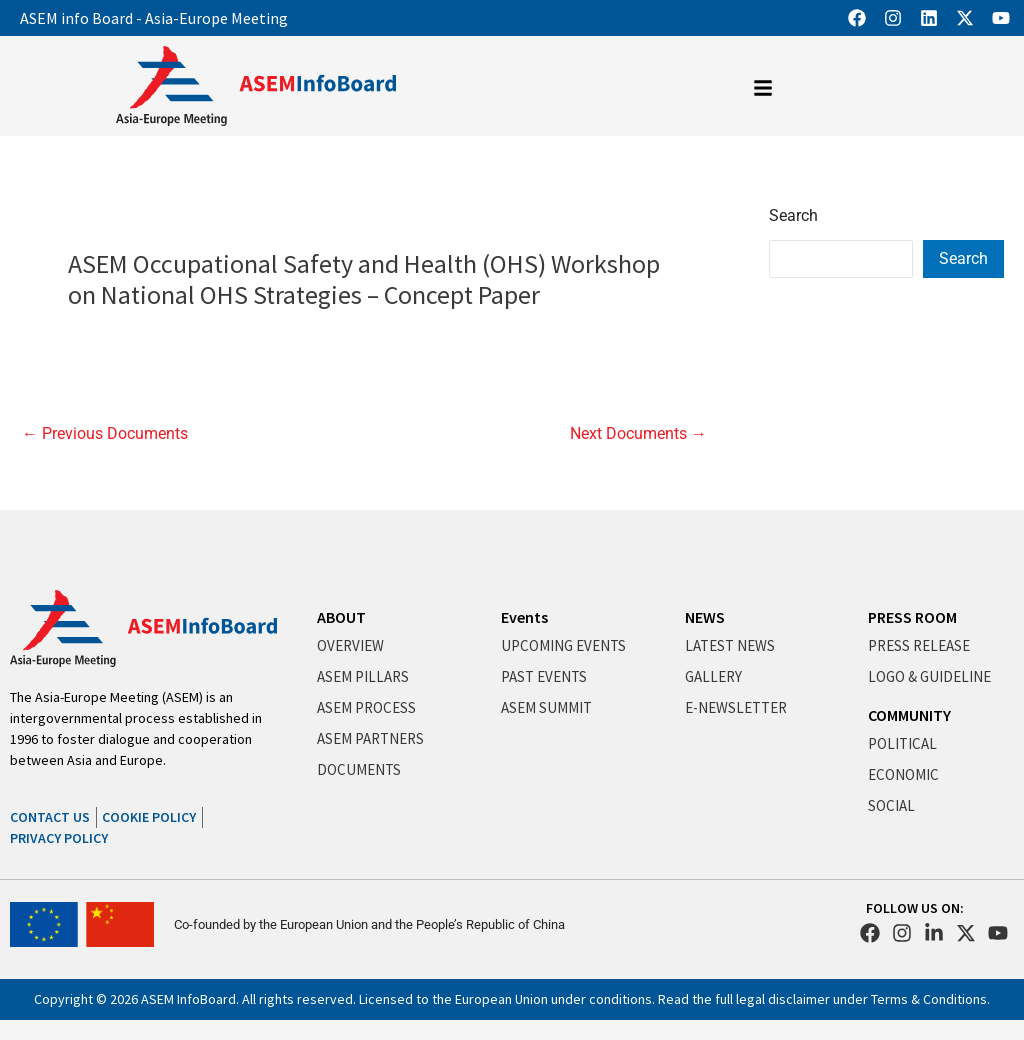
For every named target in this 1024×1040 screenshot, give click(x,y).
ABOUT (341, 617)
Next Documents (638, 434)
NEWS (705, 617)
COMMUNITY (909, 715)
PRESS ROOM (912, 617)
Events (524, 617)
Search (793, 215)
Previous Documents (105, 434)
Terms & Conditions (929, 999)
